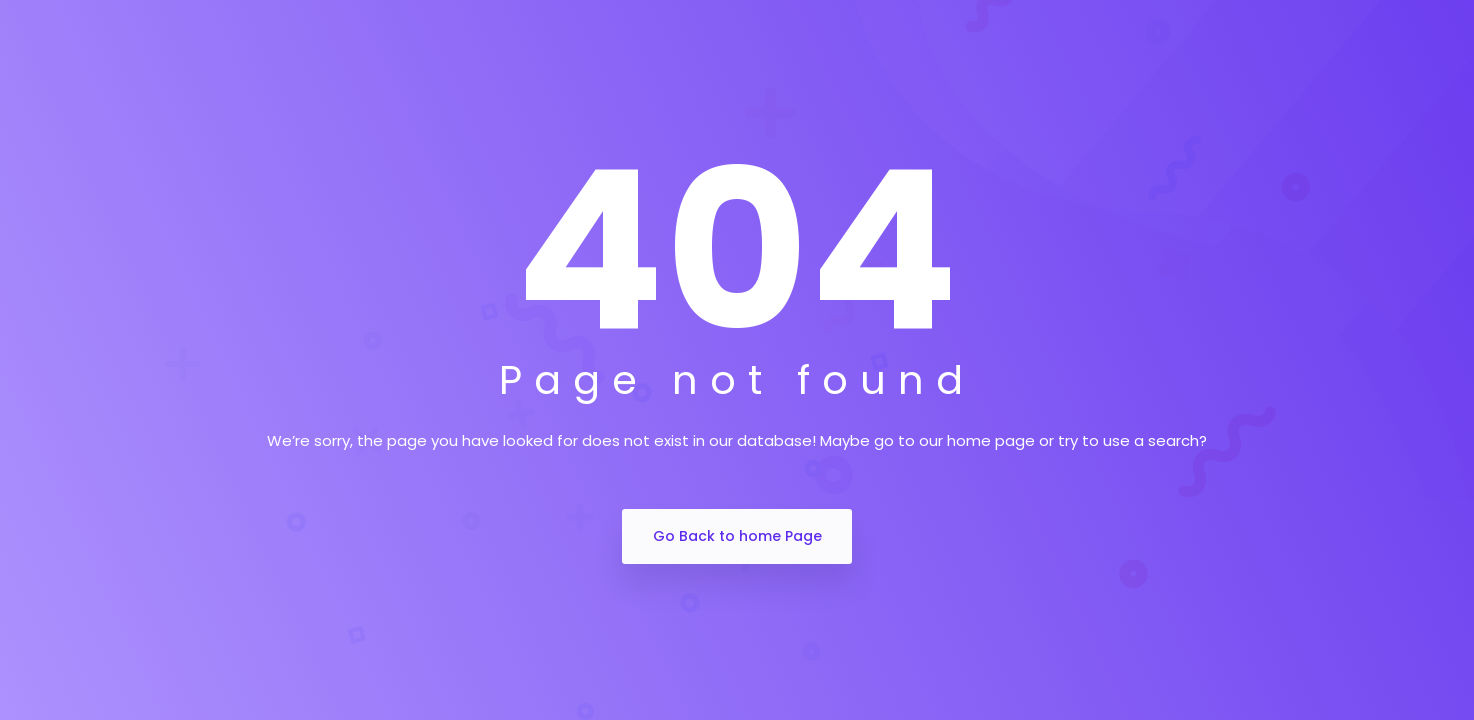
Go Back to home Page (737, 536)
